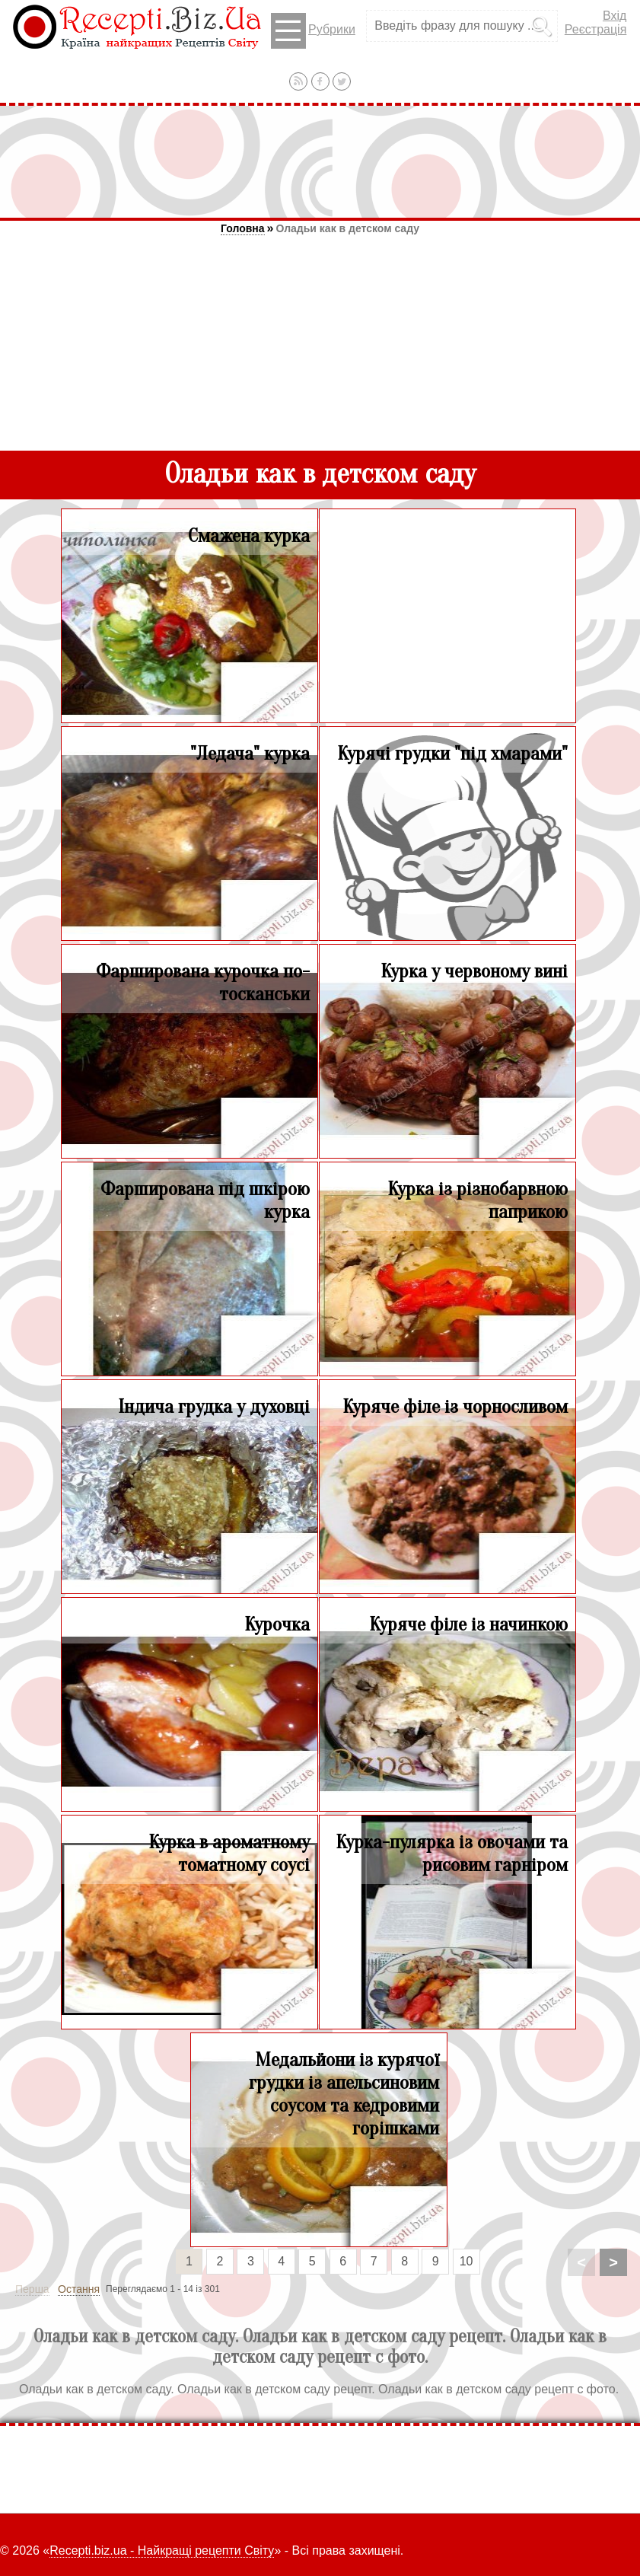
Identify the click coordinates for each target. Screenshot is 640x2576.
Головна (243, 228)
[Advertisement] (320, 161)
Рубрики (313, 31)
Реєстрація (596, 29)
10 (466, 2261)
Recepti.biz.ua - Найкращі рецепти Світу (161, 2550)
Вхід (614, 15)
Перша (32, 2289)
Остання (79, 2289)
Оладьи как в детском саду (347, 228)
